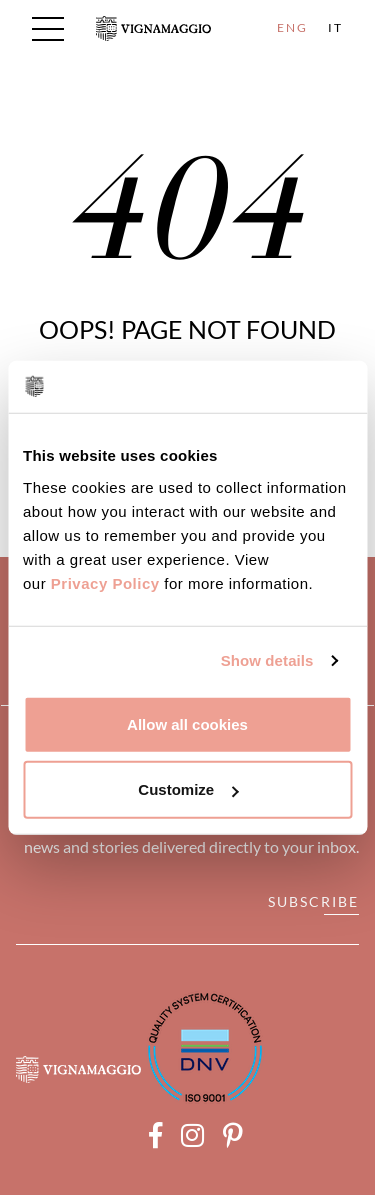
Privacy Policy (105, 582)
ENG (292, 27)
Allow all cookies (187, 723)
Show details (267, 660)
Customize (188, 789)
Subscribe (313, 901)
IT (335, 27)
